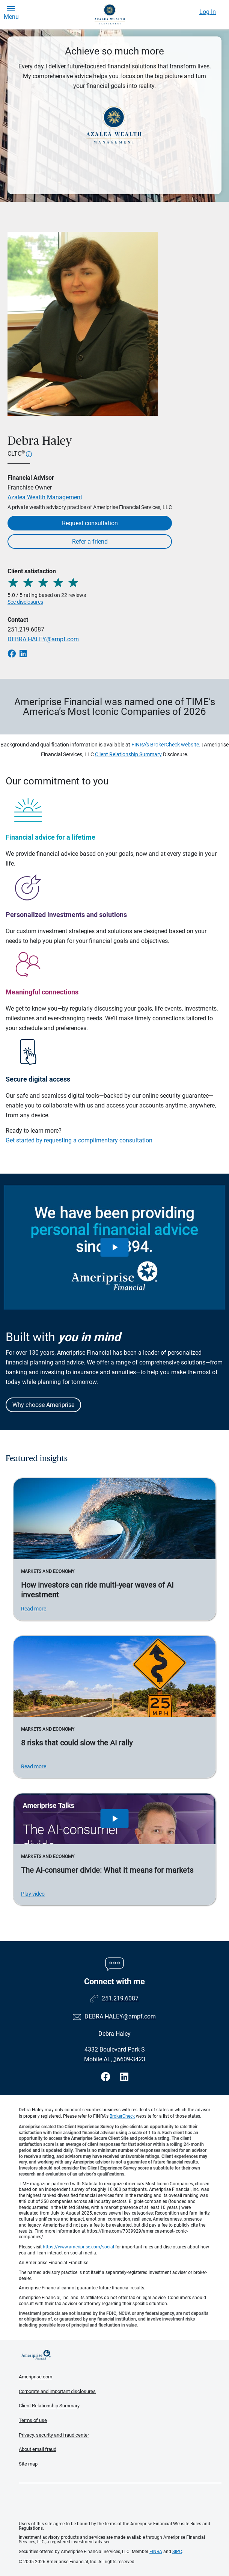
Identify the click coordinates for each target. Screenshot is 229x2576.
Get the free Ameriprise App (120, 2502)
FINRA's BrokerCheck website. (165, 745)
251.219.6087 (26, 629)
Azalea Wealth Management (45, 497)
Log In (207, 11)
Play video (33, 1894)
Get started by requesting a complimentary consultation (79, 1140)
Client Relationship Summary (128, 754)
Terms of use (33, 2420)
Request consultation (90, 523)
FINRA (155, 2551)
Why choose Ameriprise (43, 1404)
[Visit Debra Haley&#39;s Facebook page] (107, 2076)
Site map (28, 2464)
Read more (33, 1609)
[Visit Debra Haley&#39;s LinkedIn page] (124, 2076)
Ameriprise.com (35, 2377)
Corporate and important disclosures (57, 2391)
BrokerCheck (122, 2116)
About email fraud (37, 2449)
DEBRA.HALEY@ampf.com (43, 639)
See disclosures (25, 602)
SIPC (177, 2551)
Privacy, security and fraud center (54, 2435)
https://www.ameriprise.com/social (78, 2247)
